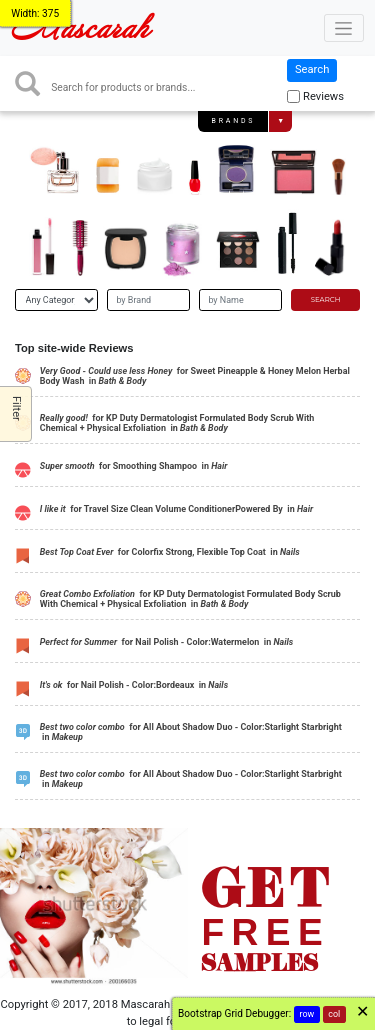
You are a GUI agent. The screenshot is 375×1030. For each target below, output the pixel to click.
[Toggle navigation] (344, 28)
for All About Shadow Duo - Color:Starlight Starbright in (191, 732)
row (307, 1014)
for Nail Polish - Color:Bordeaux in (134, 685)
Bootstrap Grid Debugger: (234, 1013)
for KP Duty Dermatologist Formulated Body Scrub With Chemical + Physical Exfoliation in (177, 423)
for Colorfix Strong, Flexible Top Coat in (170, 552)
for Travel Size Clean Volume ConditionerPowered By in (176, 509)
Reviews (323, 96)
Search (312, 69)
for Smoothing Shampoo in (134, 466)
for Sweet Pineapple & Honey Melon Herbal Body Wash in (195, 376)
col (334, 1014)
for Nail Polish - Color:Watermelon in (166, 642)
